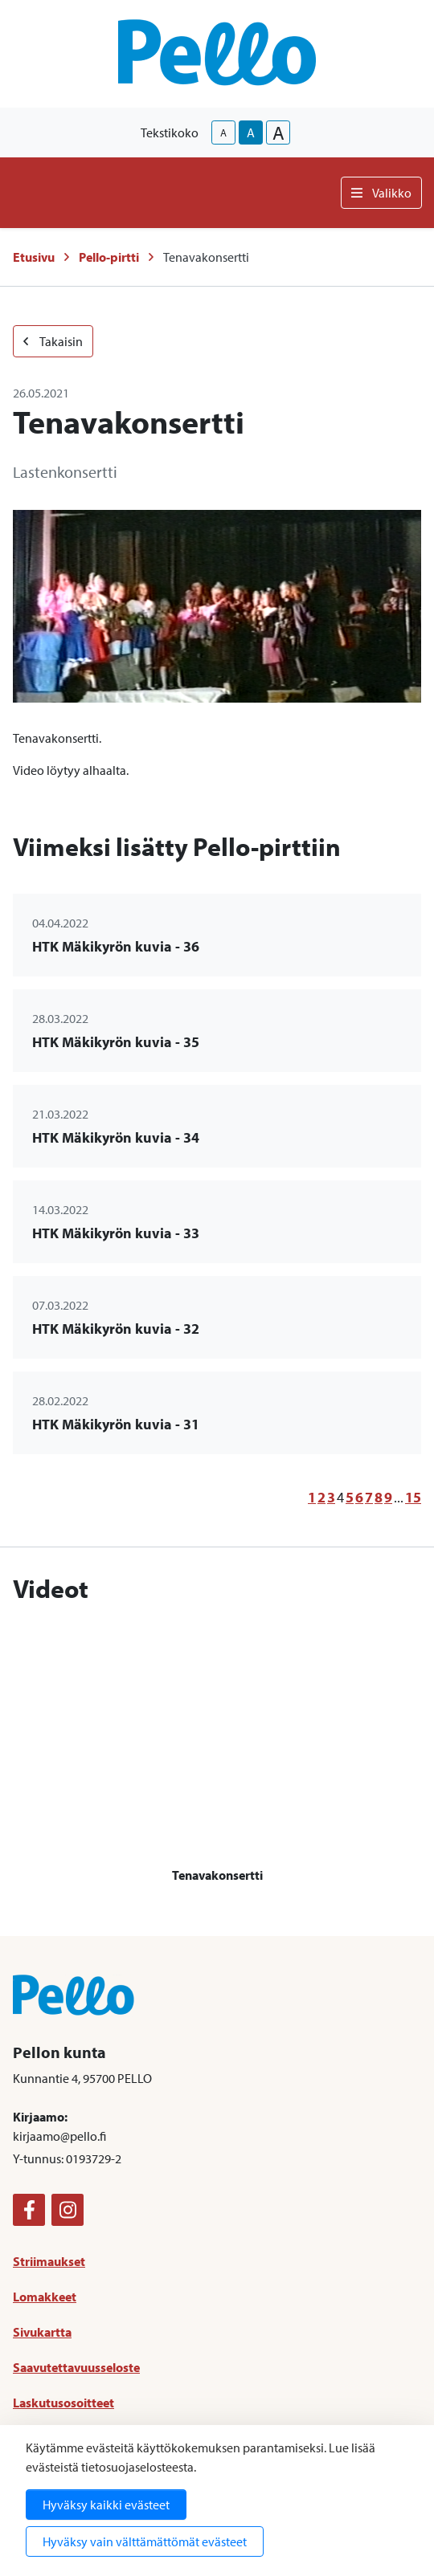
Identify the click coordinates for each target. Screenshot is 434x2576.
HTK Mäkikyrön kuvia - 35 (115, 1042)
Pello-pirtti (109, 257)
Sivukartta (42, 2332)
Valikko (381, 193)
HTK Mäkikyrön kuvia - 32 (115, 1328)
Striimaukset (49, 2261)
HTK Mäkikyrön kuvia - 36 (115, 946)
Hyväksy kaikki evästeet (106, 2505)
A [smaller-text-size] (223, 132)
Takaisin (53, 341)
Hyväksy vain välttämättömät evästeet (145, 2541)
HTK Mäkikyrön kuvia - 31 (115, 1424)
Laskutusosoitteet (63, 2403)
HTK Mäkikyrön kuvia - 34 (115, 1137)
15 (413, 1497)
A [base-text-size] (251, 132)
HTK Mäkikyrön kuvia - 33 (115, 1233)
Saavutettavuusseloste (76, 2367)
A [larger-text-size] (278, 132)
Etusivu (34, 257)
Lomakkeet (44, 2297)
